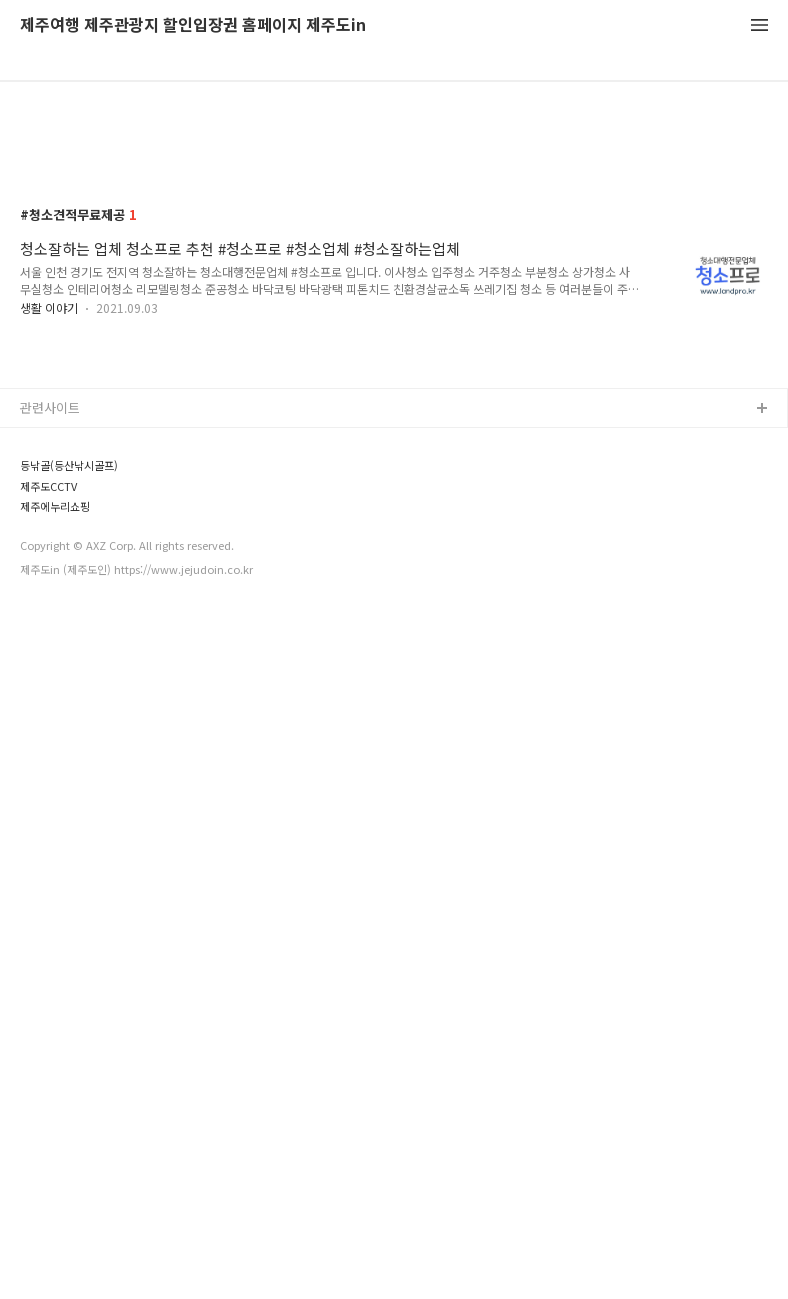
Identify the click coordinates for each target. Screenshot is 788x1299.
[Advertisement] (394, 271)
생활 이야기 (49, 444)
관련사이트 (50, 824)
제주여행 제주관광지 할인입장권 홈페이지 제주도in (193, 25)
